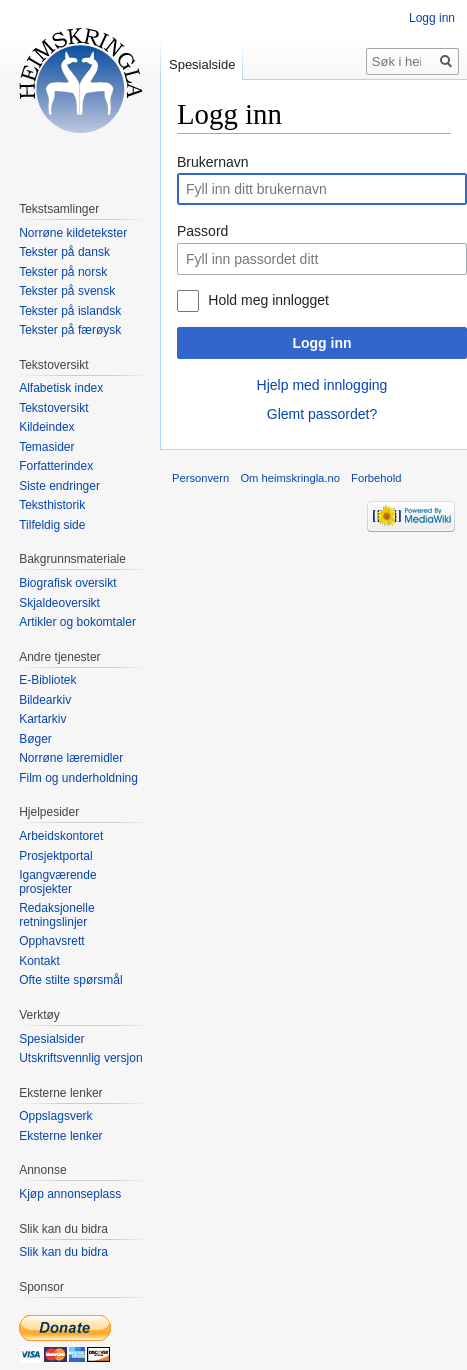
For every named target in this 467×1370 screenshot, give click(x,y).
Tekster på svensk (67, 291)
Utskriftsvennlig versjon (80, 1058)
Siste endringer (59, 486)
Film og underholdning (78, 778)
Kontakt (39, 961)
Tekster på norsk (63, 272)
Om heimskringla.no (289, 478)
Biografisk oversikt (67, 583)
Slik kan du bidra (63, 1252)
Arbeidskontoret (61, 836)
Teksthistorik (52, 505)
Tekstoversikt (53, 408)
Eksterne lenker (60, 1136)
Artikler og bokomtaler (77, 622)
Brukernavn (213, 162)
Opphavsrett (51, 941)
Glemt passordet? (322, 414)
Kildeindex (46, 427)
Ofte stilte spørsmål (70, 980)
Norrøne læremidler (71, 758)
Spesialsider (51, 1039)
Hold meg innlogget (268, 300)
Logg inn (321, 343)
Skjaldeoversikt (59, 603)
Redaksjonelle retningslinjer (56, 915)
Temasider (46, 447)
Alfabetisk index (61, 388)
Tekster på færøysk (70, 330)
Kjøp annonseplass (70, 1194)
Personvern (200, 478)
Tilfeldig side (52, 525)
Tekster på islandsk (70, 311)
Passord (202, 231)
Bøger (35, 739)
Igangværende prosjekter (57, 882)
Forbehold (376, 478)
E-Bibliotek (47, 680)
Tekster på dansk (64, 252)
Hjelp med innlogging (322, 385)
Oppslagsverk (55, 1116)
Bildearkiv (45, 700)
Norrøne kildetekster (73, 233)
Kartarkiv (42, 719)
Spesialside (202, 64)
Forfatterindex (56, 466)
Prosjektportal (55, 856)
